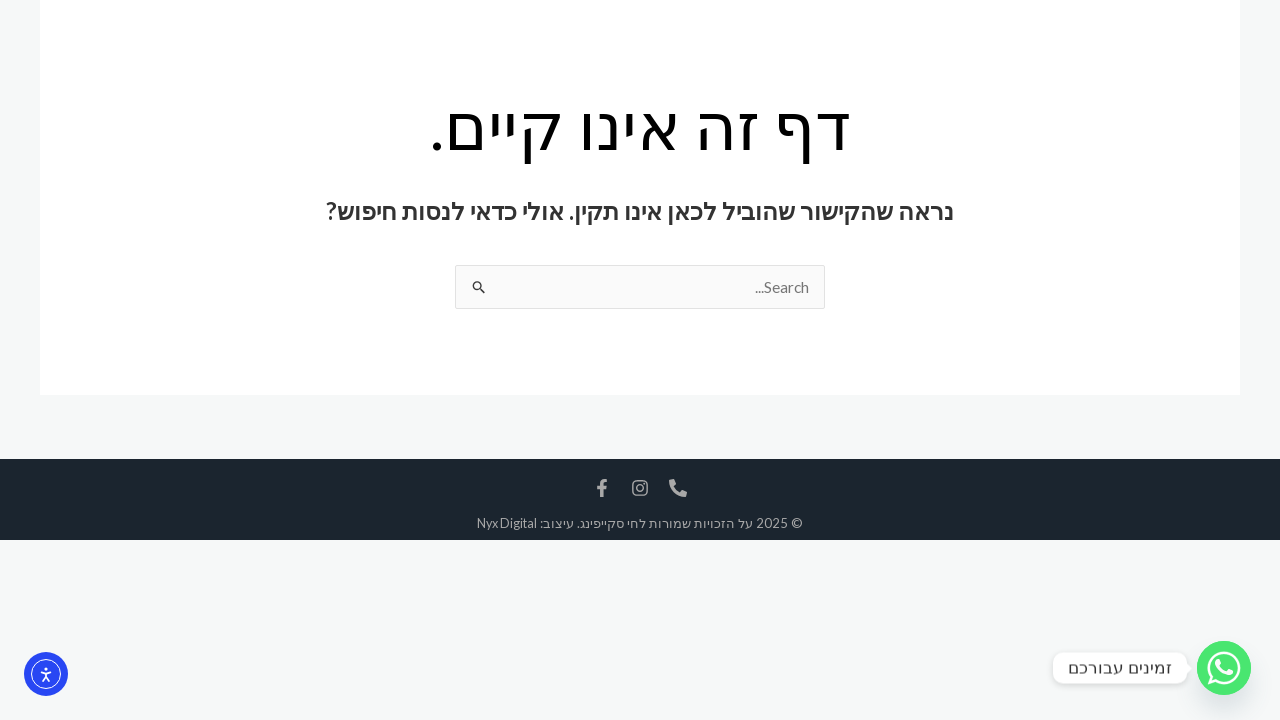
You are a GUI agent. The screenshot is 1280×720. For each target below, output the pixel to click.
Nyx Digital (507, 524)
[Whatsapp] (1224, 668)
